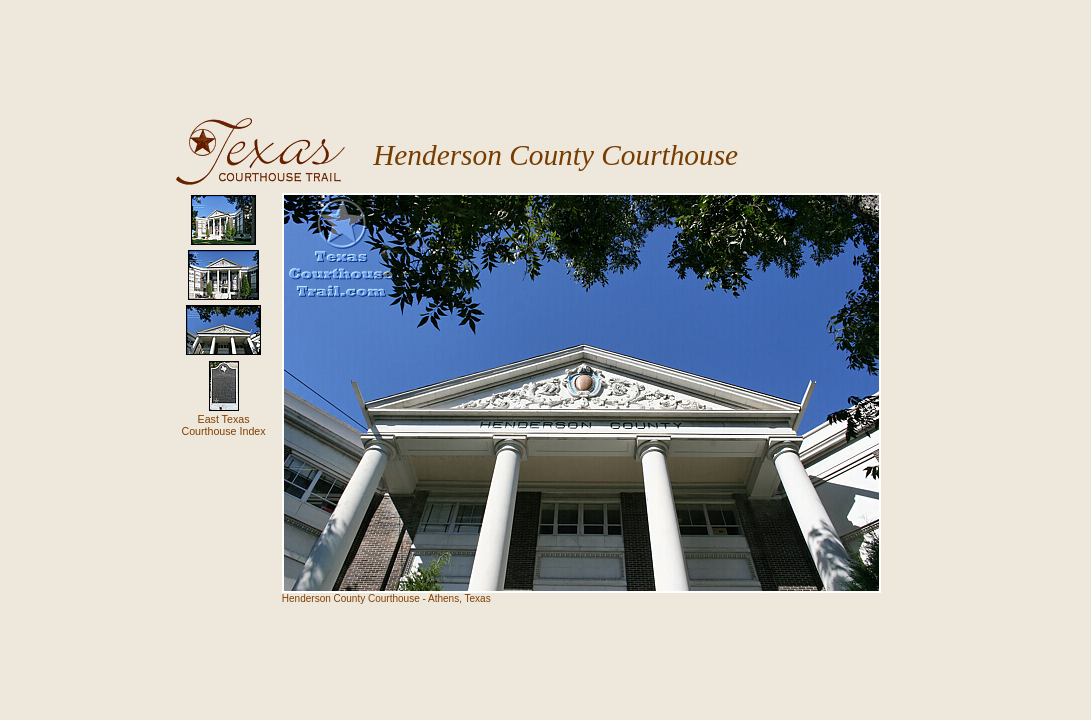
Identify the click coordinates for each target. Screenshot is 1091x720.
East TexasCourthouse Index (223, 425)
